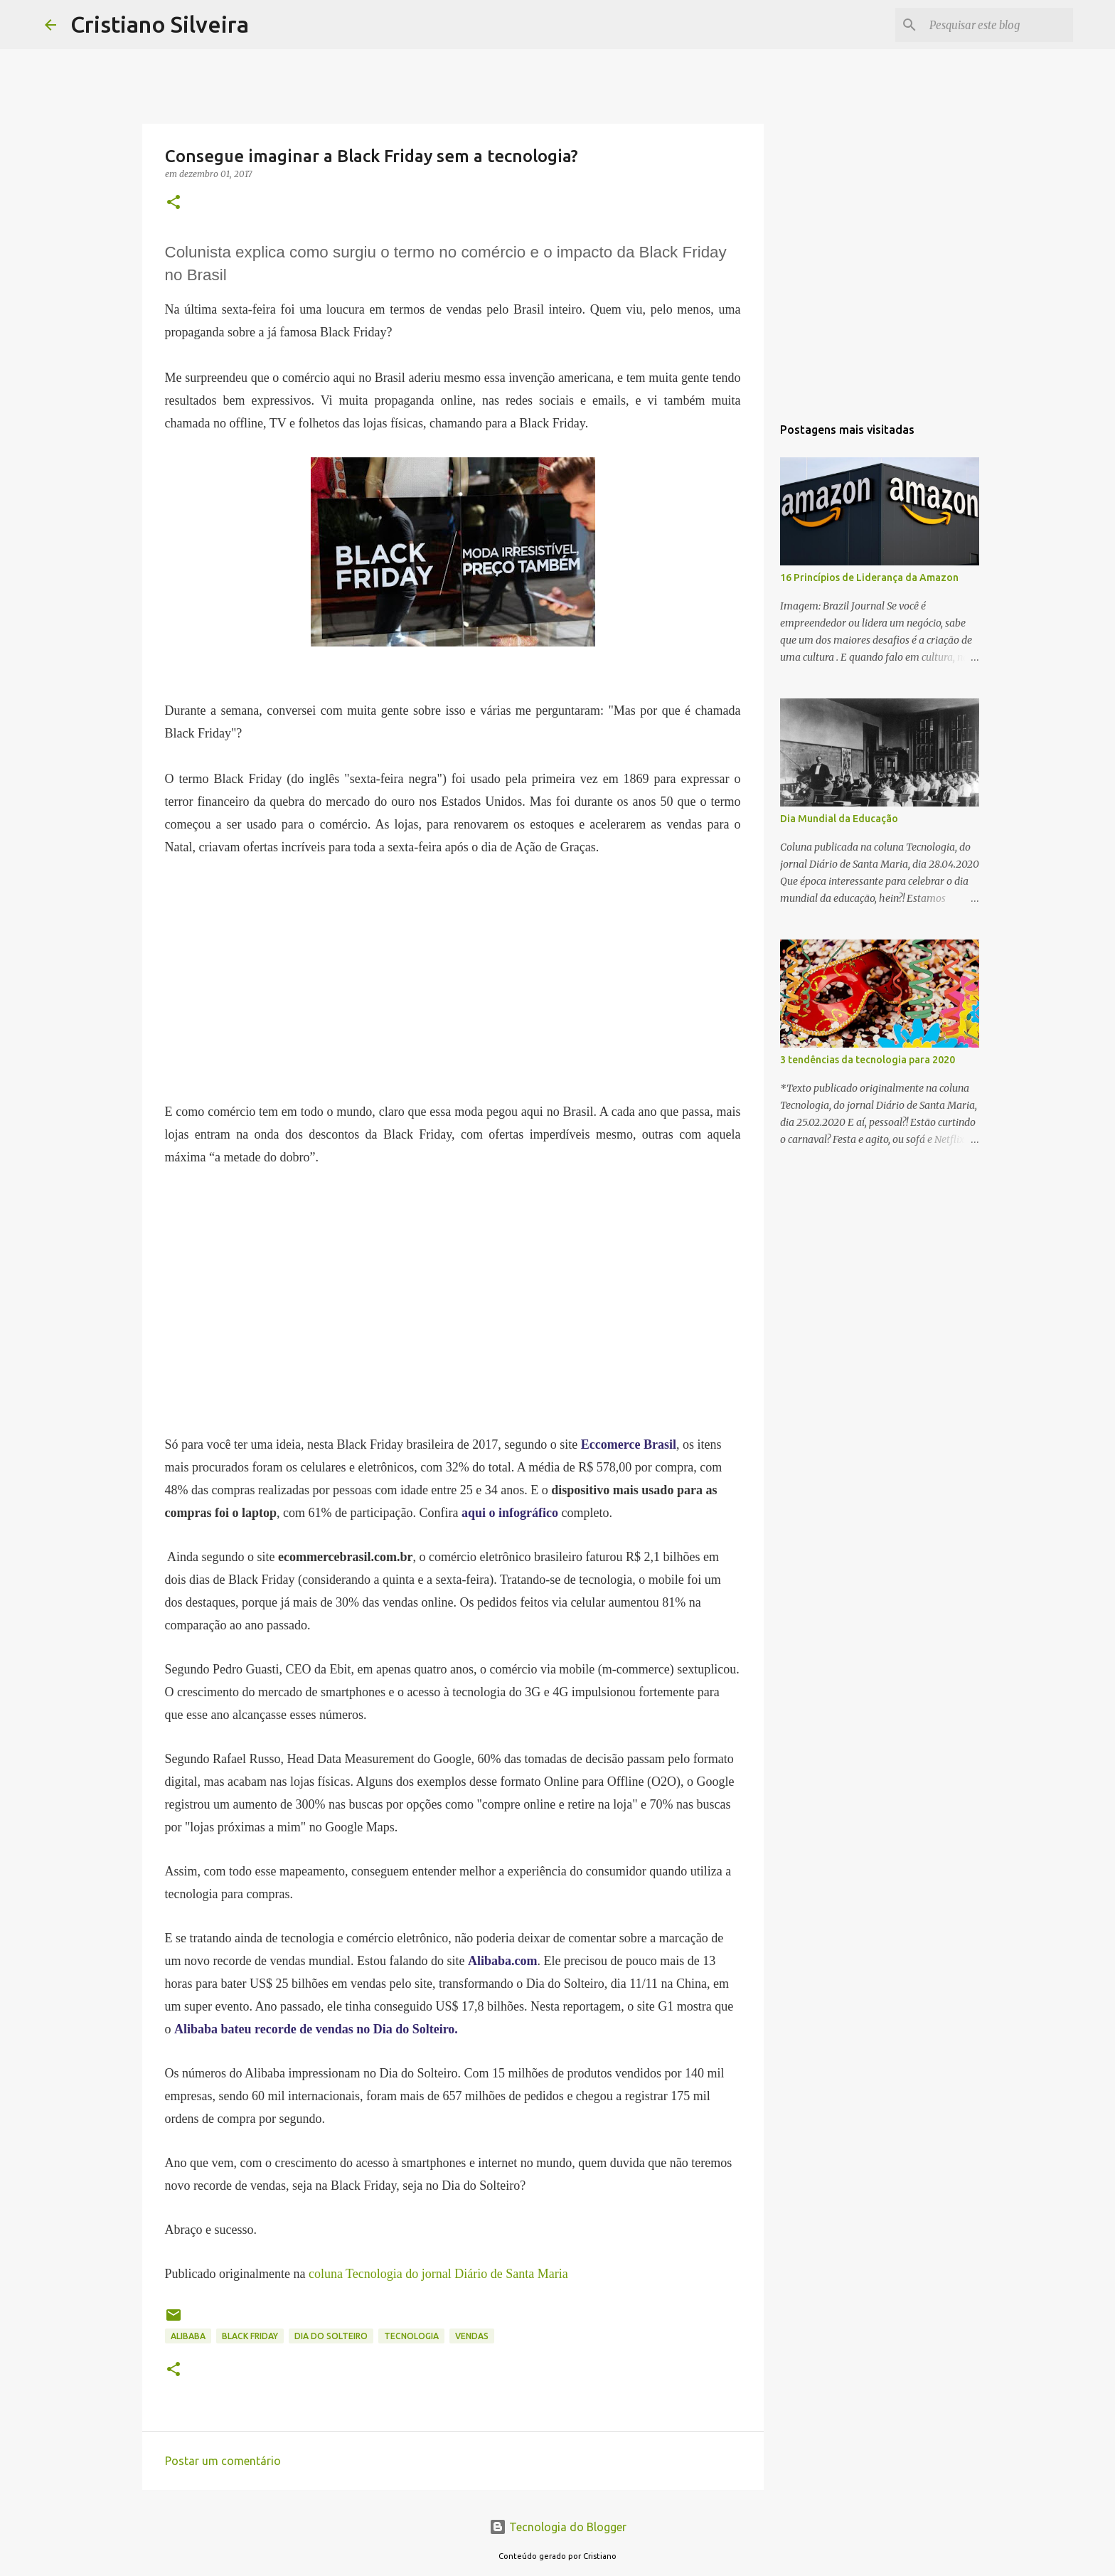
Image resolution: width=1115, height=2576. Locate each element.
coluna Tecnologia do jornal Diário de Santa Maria (438, 2274)
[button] (173, 203)
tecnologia (411, 2336)
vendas (472, 2336)
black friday (250, 2336)
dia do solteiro (331, 2336)
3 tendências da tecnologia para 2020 (867, 1059)
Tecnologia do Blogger (557, 2527)
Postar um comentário (223, 2460)
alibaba (188, 2336)
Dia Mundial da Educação (839, 818)
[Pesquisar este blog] (998, 25)
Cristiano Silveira (159, 24)
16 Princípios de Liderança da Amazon (869, 577)
